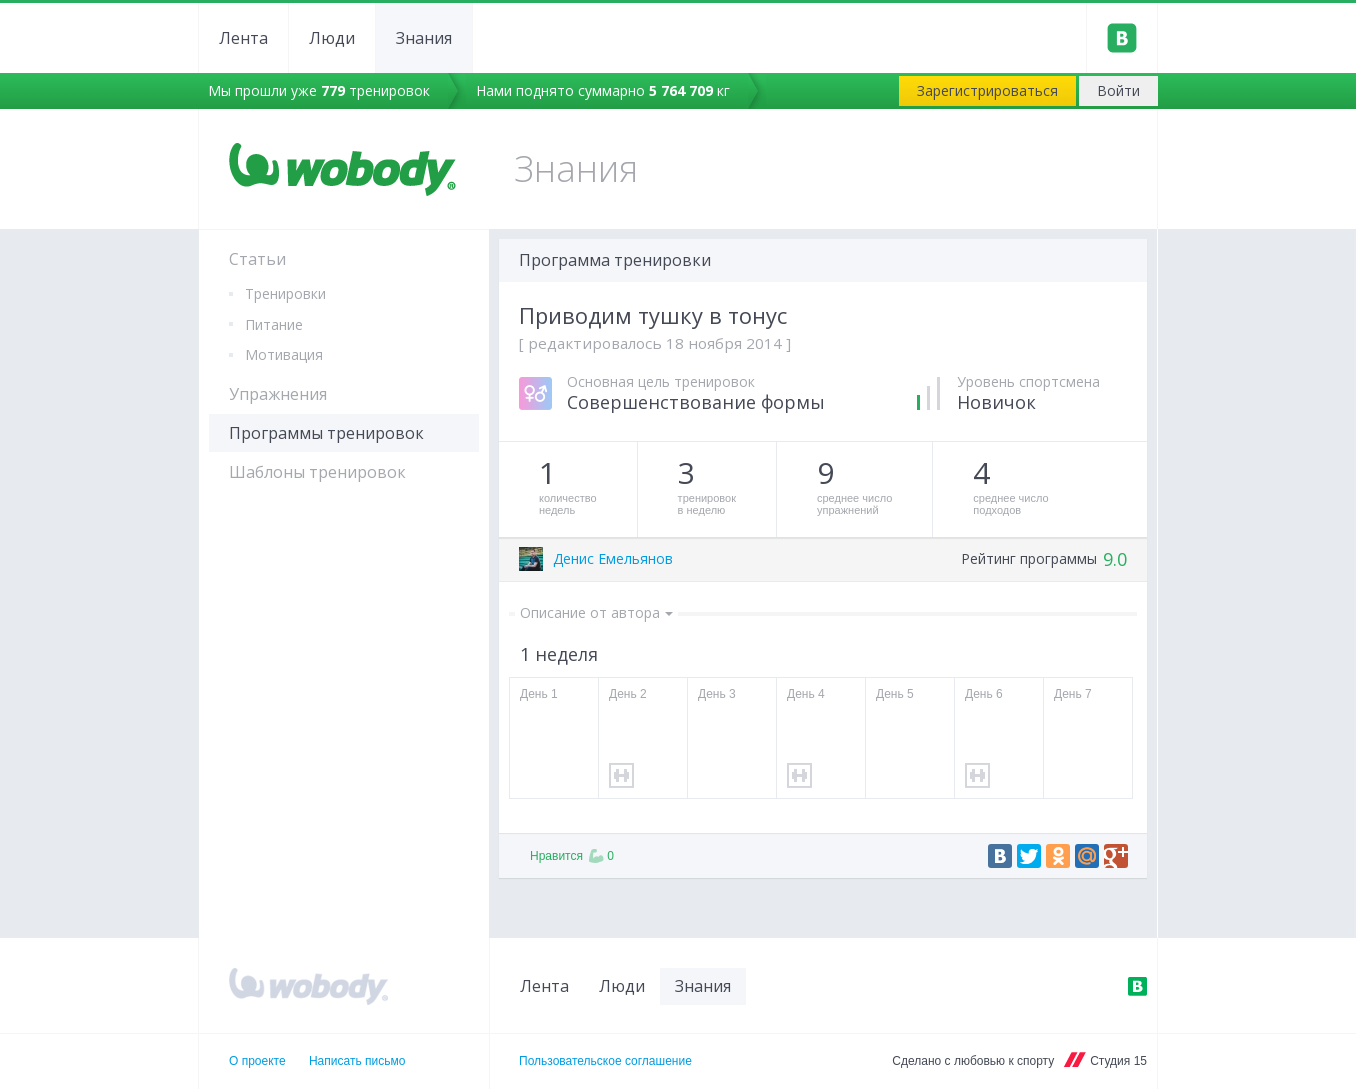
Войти (1118, 90)
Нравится (572, 856)
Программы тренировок (326, 433)
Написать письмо (357, 1061)
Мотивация (284, 354)
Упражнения (278, 394)
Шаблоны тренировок (317, 472)
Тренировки (285, 293)
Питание (274, 324)
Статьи (257, 259)
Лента (243, 38)
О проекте (257, 1061)
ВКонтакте (1137, 986)
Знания (424, 38)
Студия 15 (1118, 1061)
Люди (332, 38)
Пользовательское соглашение (605, 1061)
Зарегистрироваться (987, 90)
